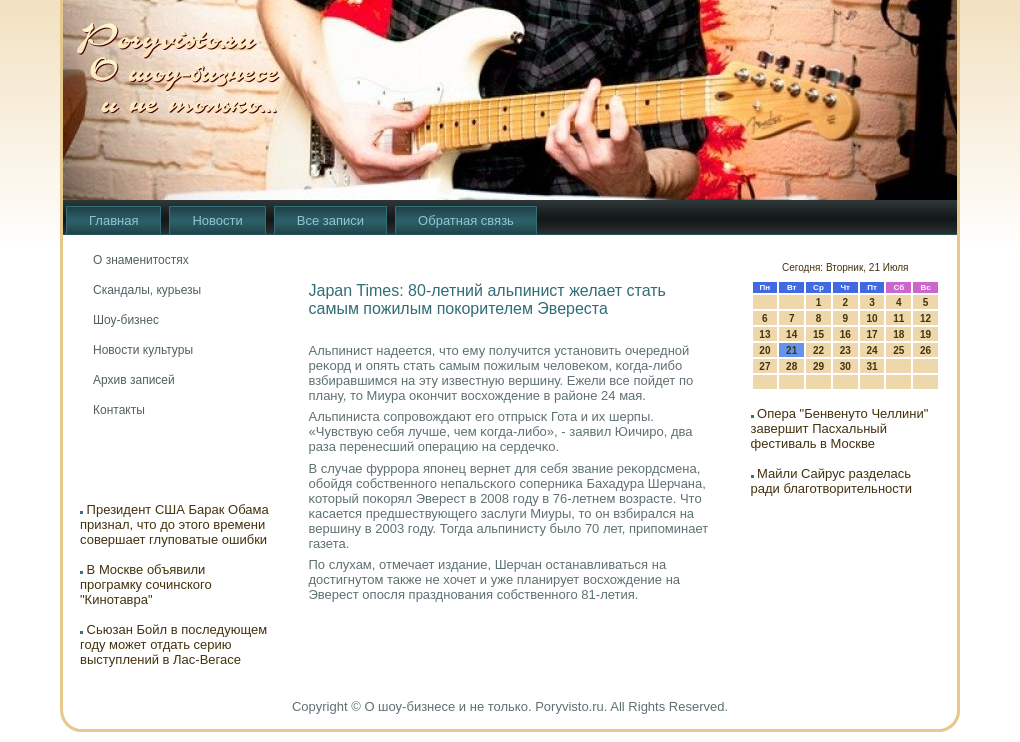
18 (898, 334)
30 (845, 366)
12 (925, 318)
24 (871, 350)
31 (871, 366)
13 (764, 334)
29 (818, 366)
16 (845, 334)
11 (898, 318)
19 (925, 334)
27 (764, 366)
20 (764, 350)
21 (791, 350)
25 (898, 350)
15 (818, 334)
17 (871, 334)
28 (791, 366)
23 (845, 350)
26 (925, 350)
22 (818, 350)
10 (871, 318)
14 (791, 334)
